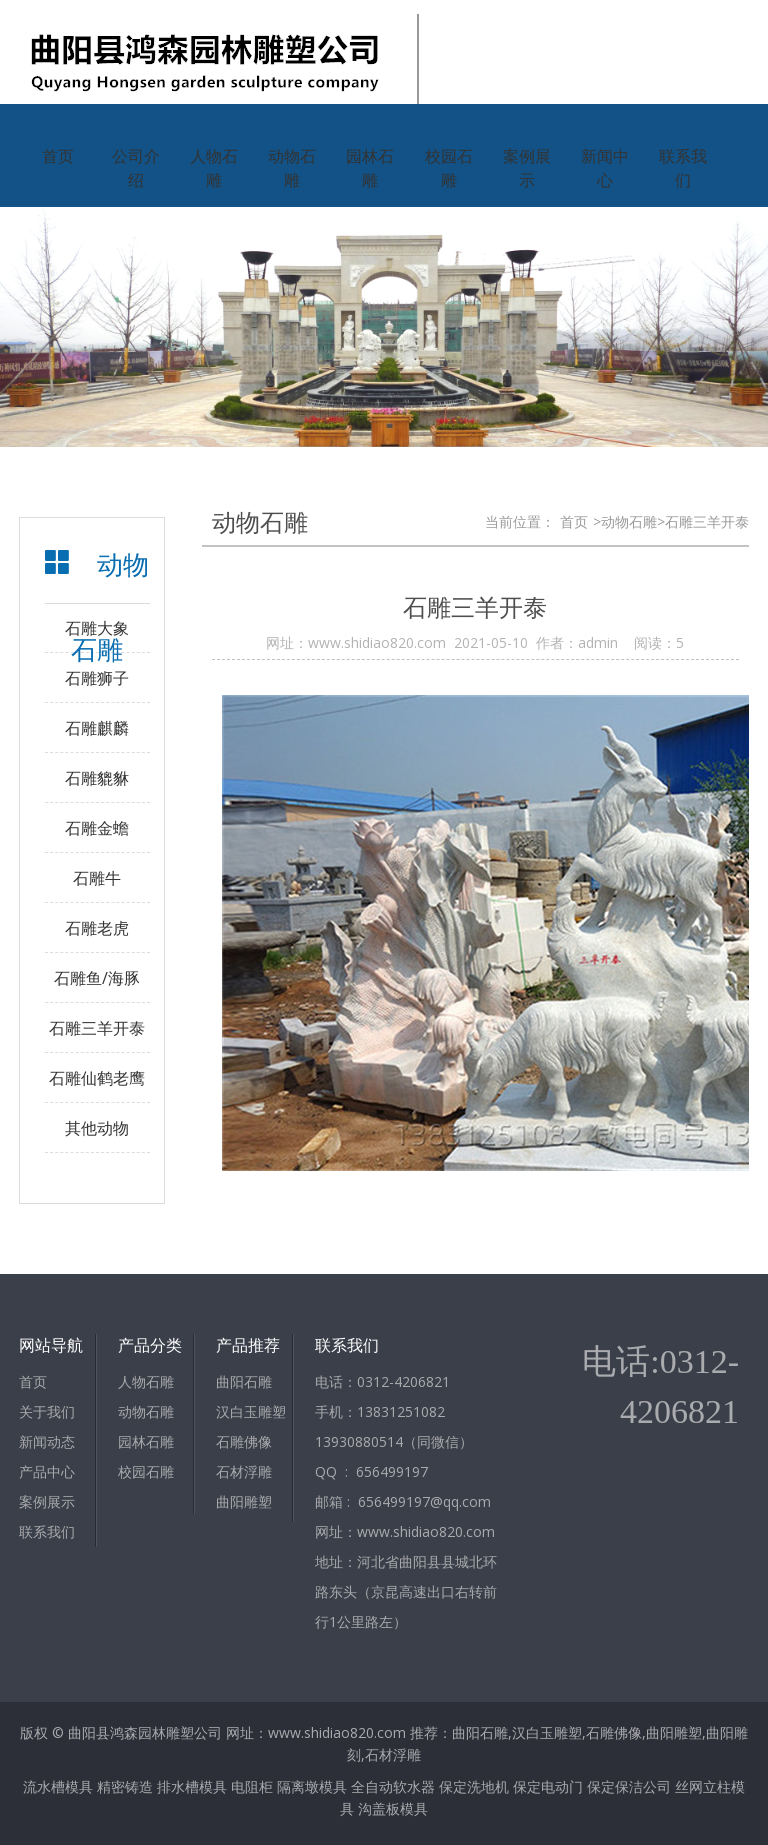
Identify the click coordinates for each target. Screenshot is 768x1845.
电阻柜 (252, 1786)
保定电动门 (548, 1786)
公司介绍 (136, 168)
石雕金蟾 (97, 828)
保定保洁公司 (629, 1786)
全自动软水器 (393, 1786)
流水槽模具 (58, 1786)
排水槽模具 (192, 1786)
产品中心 (47, 1471)
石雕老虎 (97, 928)
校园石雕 (449, 168)
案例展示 (527, 168)
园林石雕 (370, 168)
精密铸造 (125, 1786)
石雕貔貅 (97, 778)
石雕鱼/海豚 (97, 978)
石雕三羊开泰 (97, 1028)
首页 (58, 156)
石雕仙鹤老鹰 (97, 1078)
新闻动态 (47, 1441)
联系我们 (683, 168)
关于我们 (47, 1411)
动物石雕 (292, 168)
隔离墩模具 (312, 1786)
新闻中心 (605, 168)
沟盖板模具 (393, 1808)
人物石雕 (214, 168)
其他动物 (97, 1128)
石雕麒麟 (97, 728)
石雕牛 (97, 878)
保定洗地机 (474, 1786)
